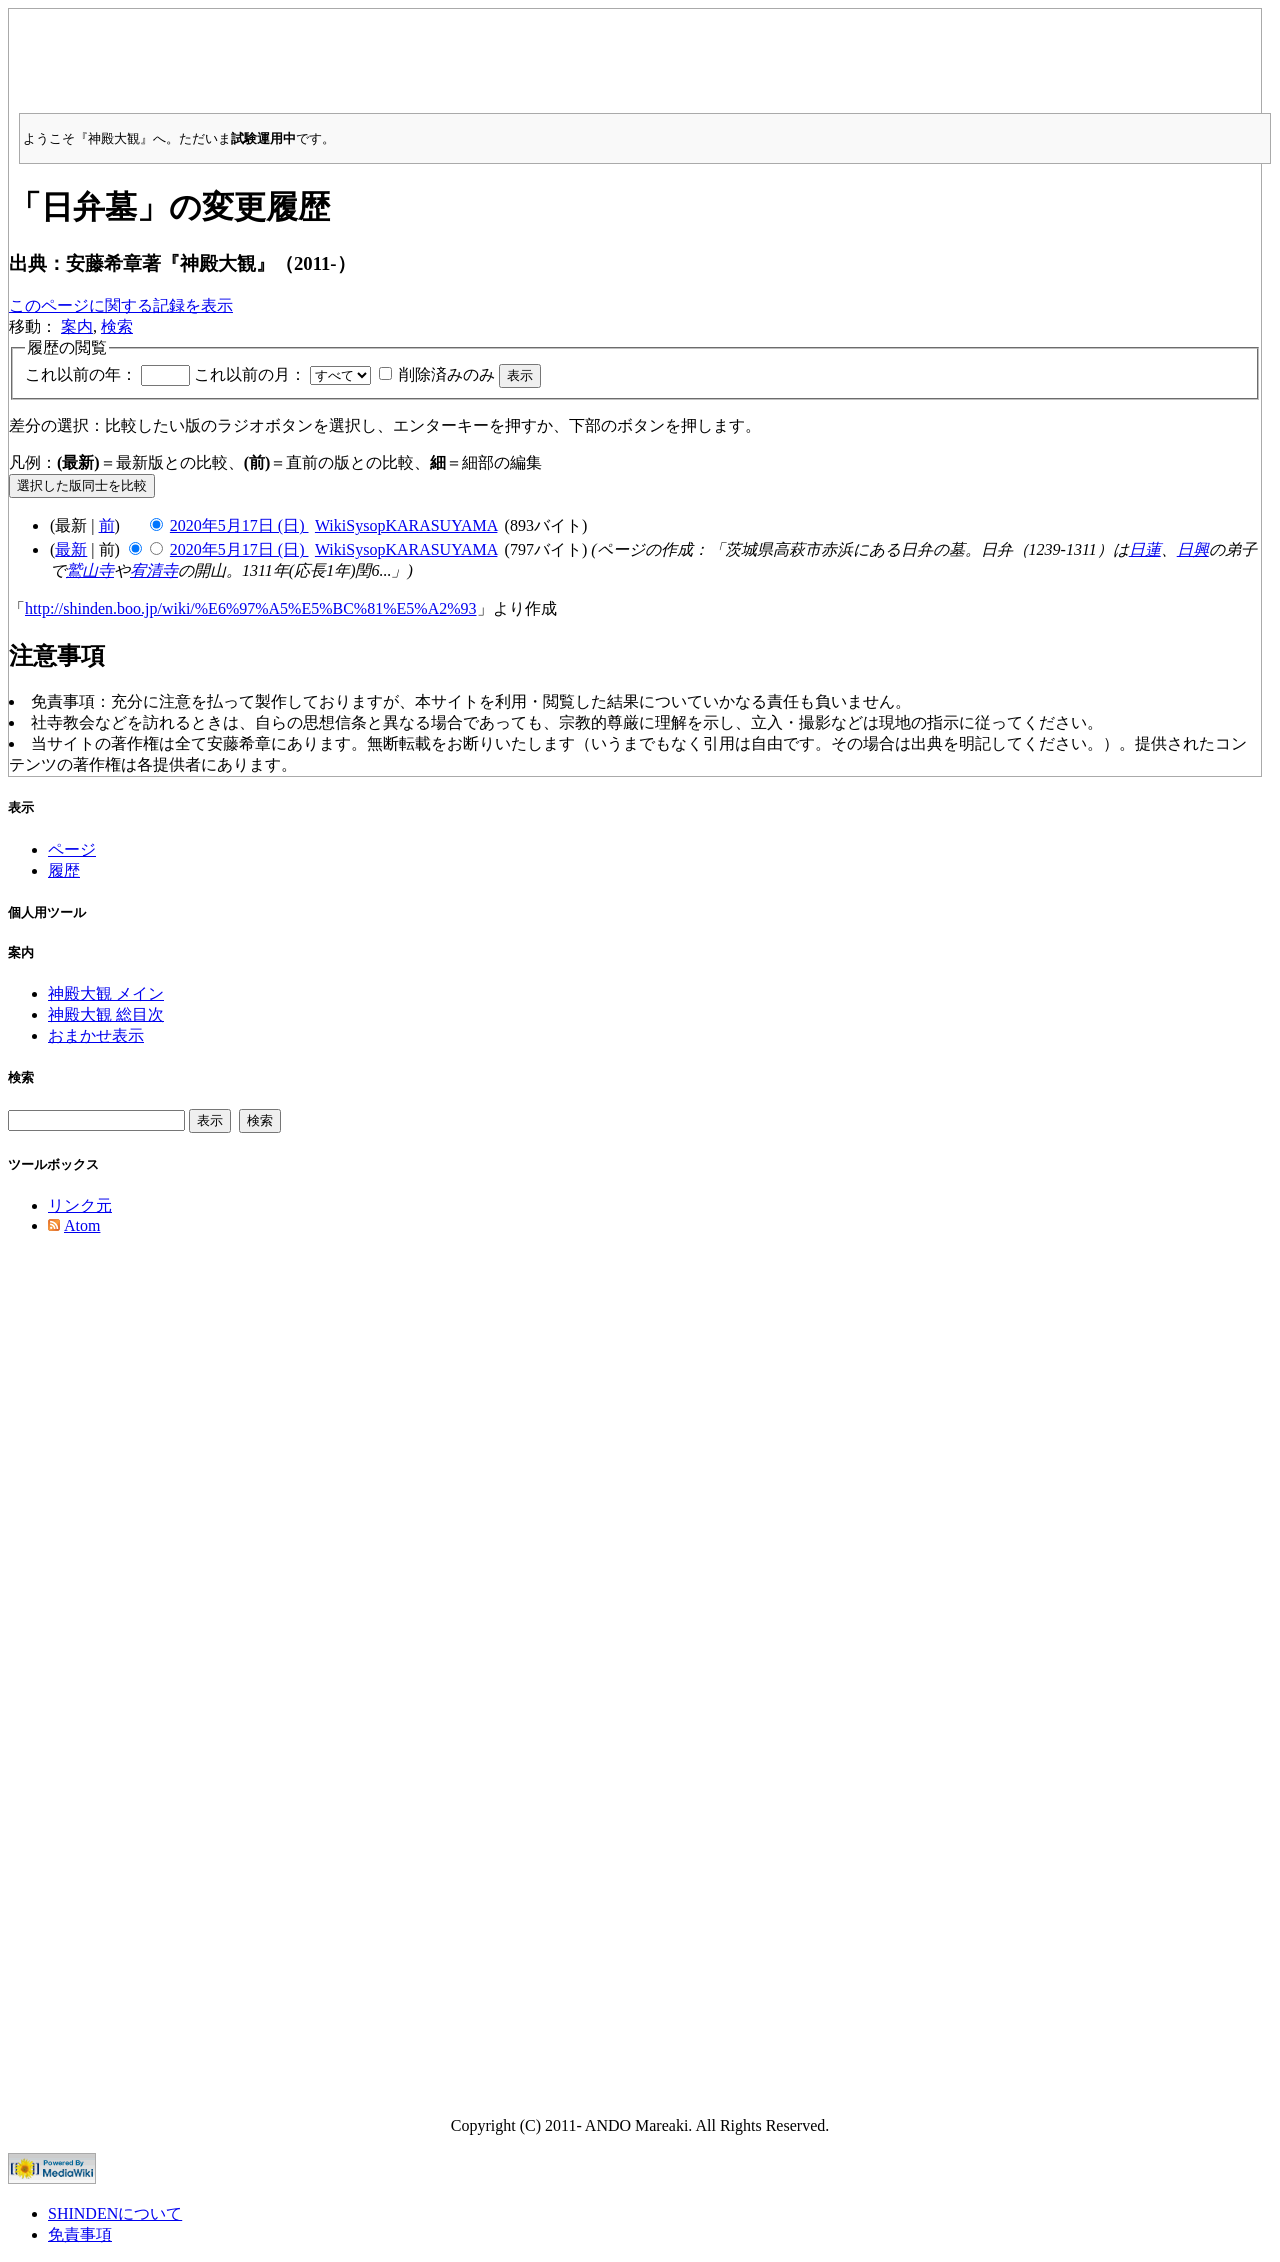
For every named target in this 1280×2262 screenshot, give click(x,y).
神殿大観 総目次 (106, 1014)
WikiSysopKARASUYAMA (406, 525)
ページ (72, 849)
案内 (77, 326)
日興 (1193, 549)
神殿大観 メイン (106, 993)
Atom (82, 1225)
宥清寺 (154, 570)
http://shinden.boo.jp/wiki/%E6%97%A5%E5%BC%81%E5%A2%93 (251, 608)
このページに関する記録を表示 (121, 305)
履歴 (64, 870)
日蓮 (1145, 549)
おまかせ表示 (96, 1035)
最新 (71, 549)
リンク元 (80, 1205)
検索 (117, 326)
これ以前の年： (81, 374)
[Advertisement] (635, 54)
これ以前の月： (250, 374)
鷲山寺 (90, 570)
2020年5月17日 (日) (239, 525)
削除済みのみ (447, 374)
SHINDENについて (115, 2213)
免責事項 (80, 2234)
